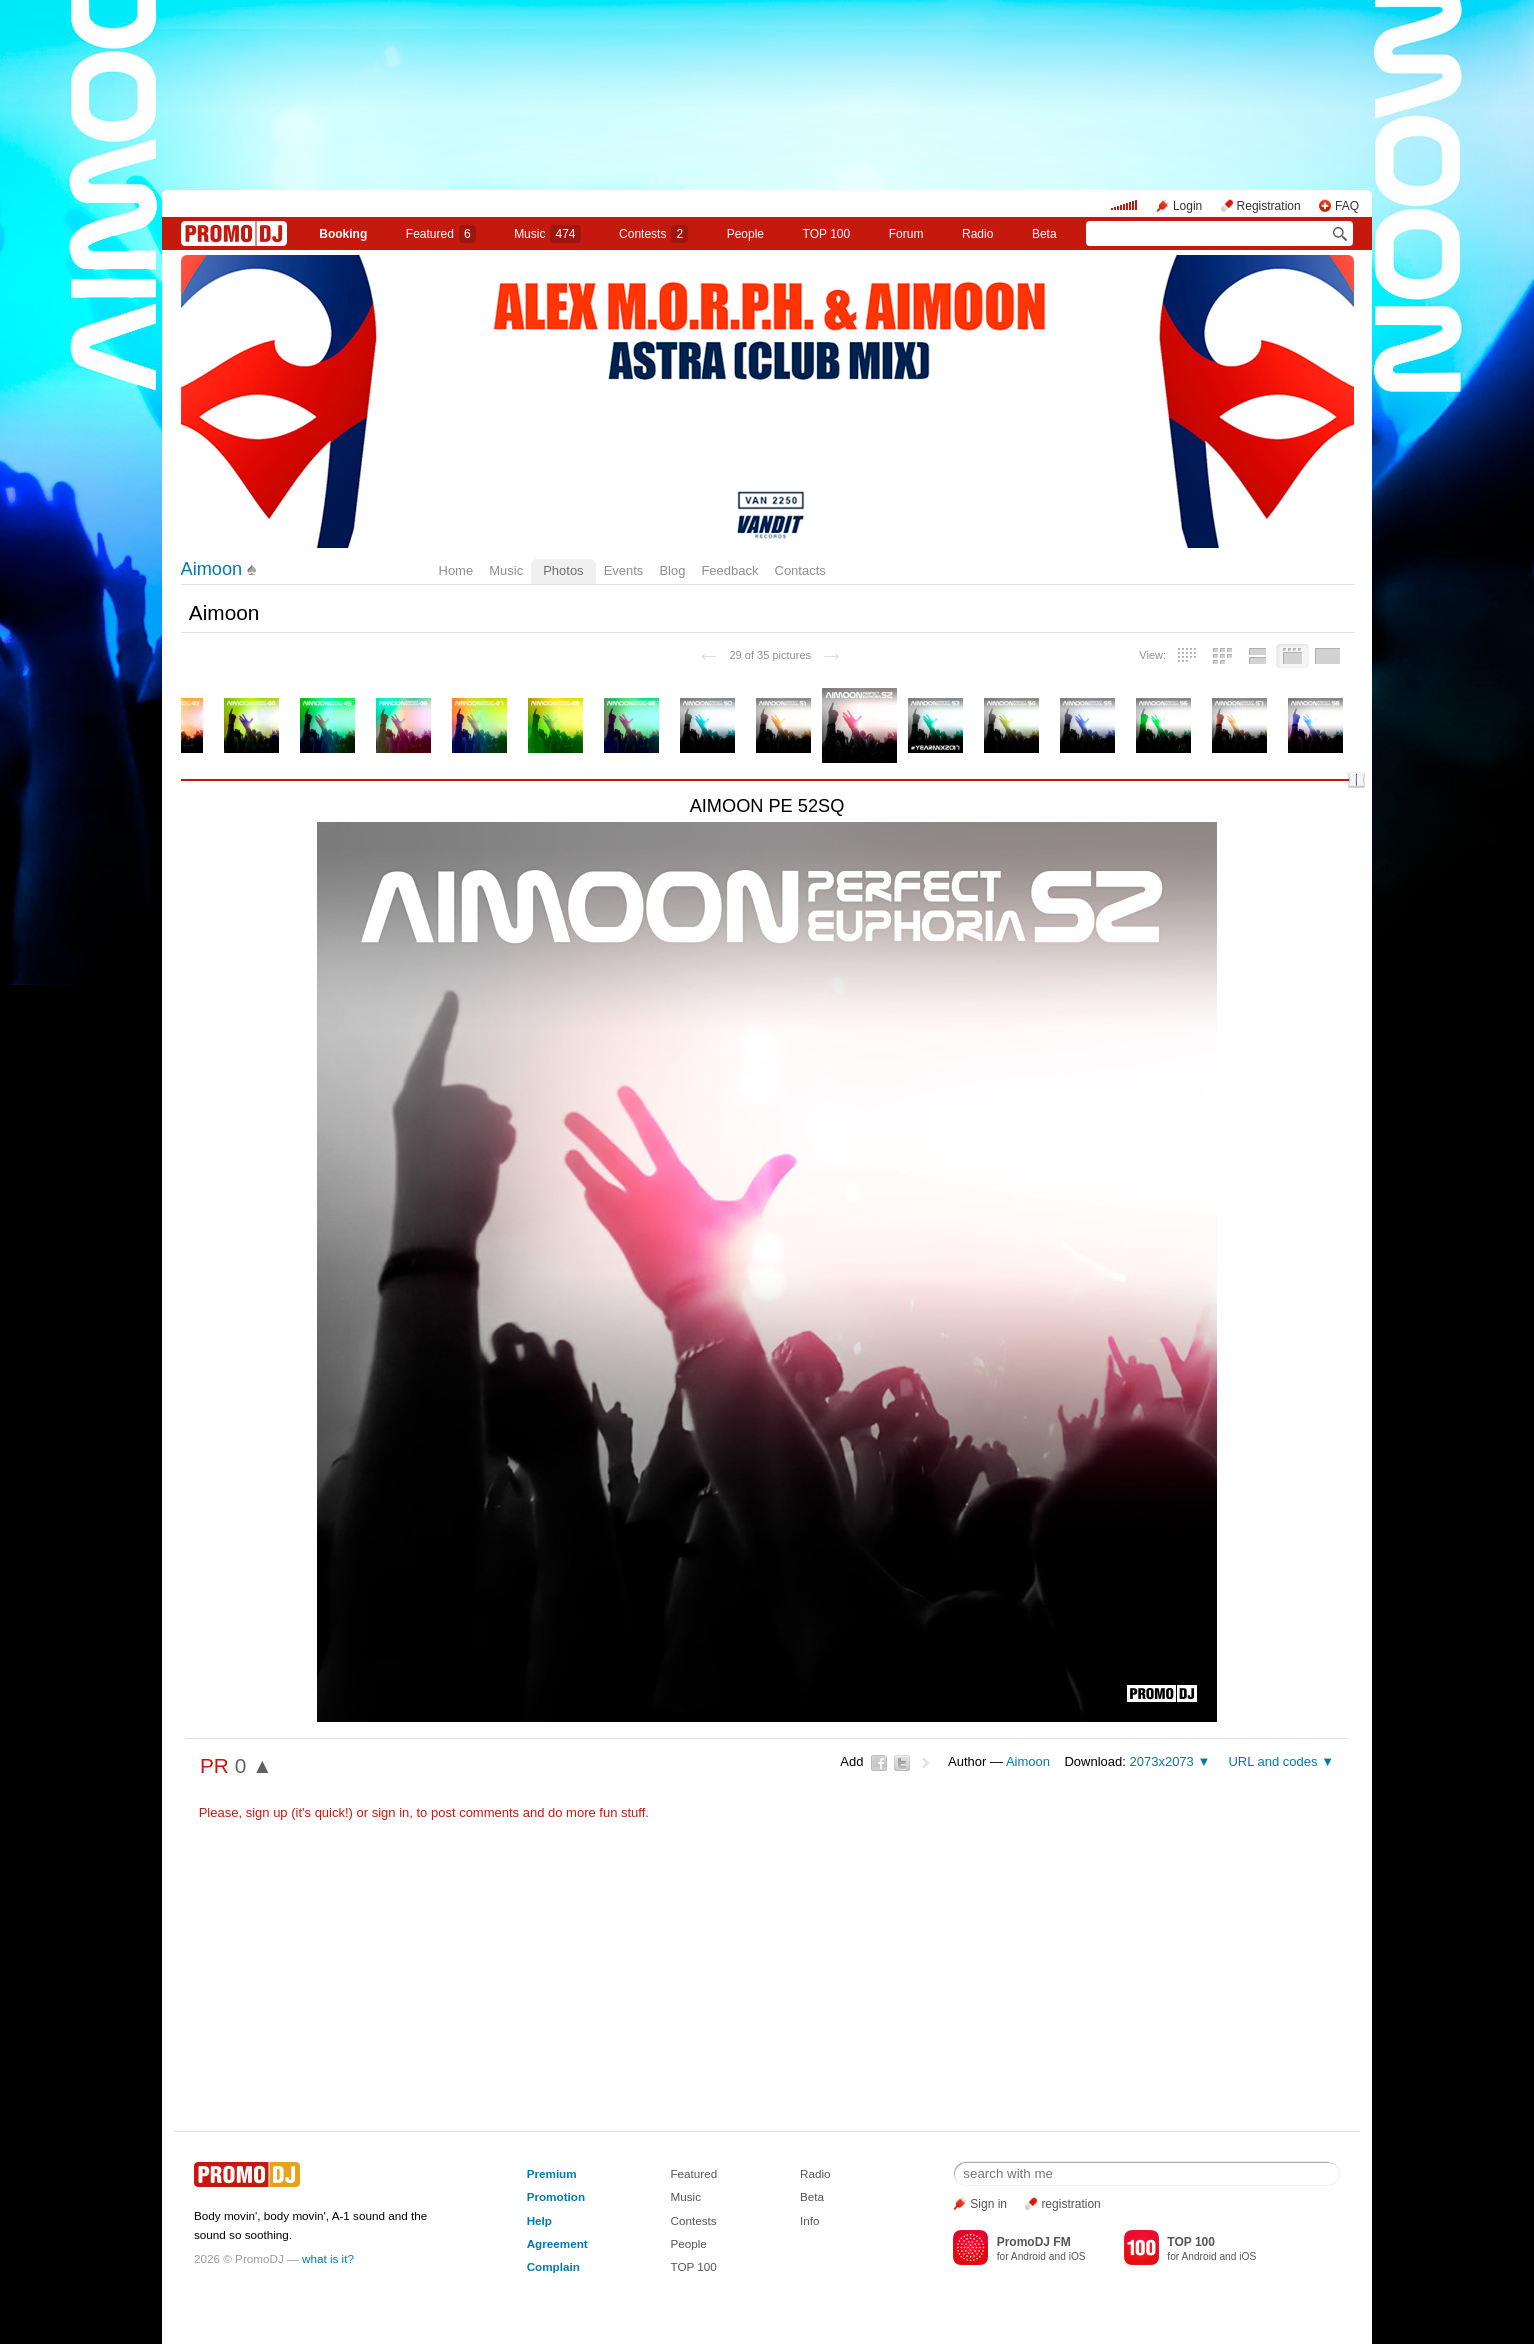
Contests (693, 2220)
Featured (441, 234)
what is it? (328, 2258)
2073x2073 (1161, 1761)
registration (1070, 2204)
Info (810, 2220)
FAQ (1347, 206)
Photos (563, 570)
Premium (552, 2173)
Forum (906, 234)
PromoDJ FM (1034, 2242)
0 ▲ (254, 1765)
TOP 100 (827, 234)
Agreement (557, 2243)
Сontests (653, 234)
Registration (1269, 206)
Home (456, 570)
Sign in (988, 2204)
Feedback (729, 570)
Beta (1044, 234)
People (745, 234)
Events (624, 570)
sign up (267, 1812)
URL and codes (1272, 1761)
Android (1028, 2256)
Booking (343, 234)
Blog (672, 570)
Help (539, 2220)
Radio (977, 234)
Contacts (800, 570)
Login (1187, 206)
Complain (553, 2266)
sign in (391, 1812)
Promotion (556, 2196)
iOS (1077, 2256)
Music (547, 234)
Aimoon (212, 569)
